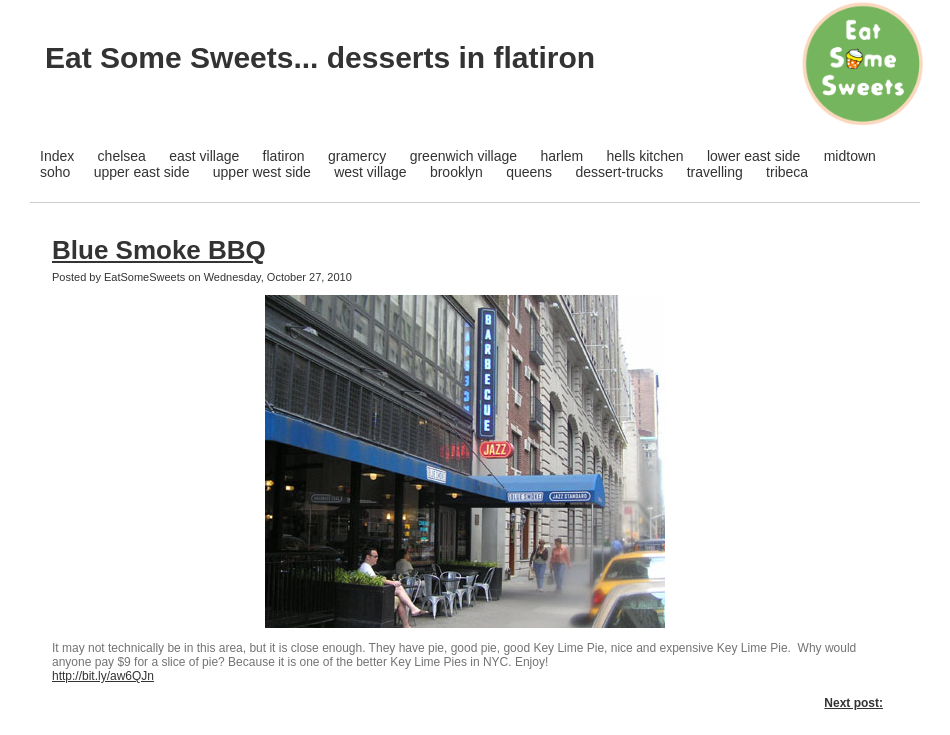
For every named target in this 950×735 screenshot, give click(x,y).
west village (370, 172)
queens (529, 172)
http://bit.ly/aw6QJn (103, 676)
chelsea (122, 156)
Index (57, 156)
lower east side (753, 156)
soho (55, 172)
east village (204, 156)
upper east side (142, 172)
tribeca (787, 172)
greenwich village (463, 156)
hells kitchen (645, 156)
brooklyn (456, 172)
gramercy (357, 156)
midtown (850, 156)
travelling (715, 172)
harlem (561, 156)
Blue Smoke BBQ (159, 250)
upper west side (262, 172)
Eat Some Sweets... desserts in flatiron (320, 57)
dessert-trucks (619, 172)
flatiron (284, 156)
